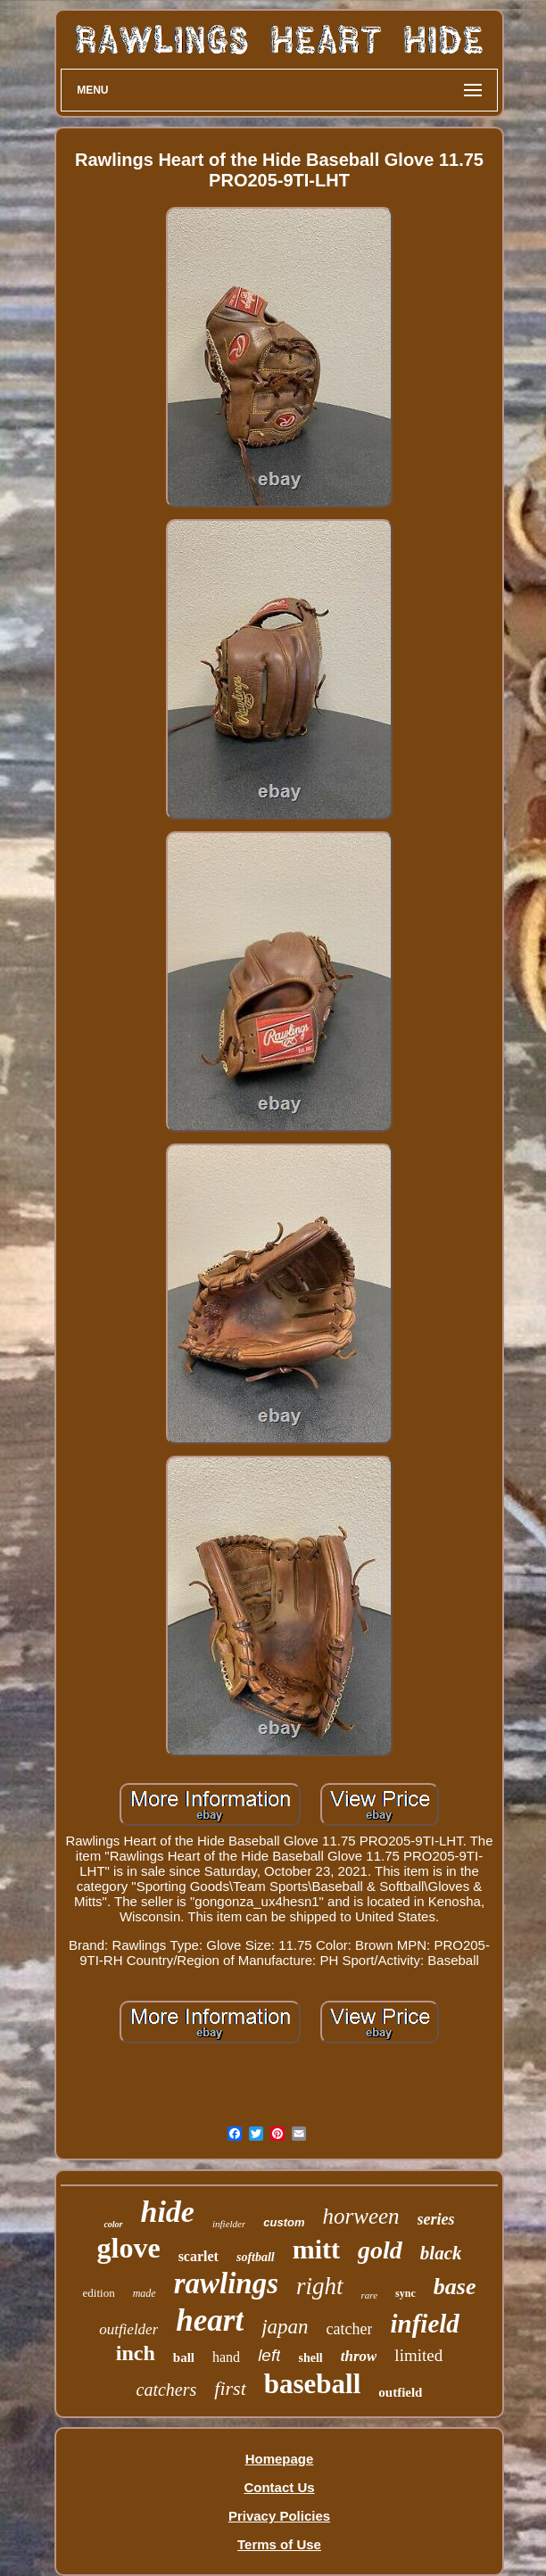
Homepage (279, 2458)
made (144, 2293)
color (112, 2224)
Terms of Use (279, 2544)
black (441, 2253)
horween (360, 2216)
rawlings (226, 2283)
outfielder (128, 2329)
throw (359, 2356)
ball (183, 2357)
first (229, 2388)
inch (135, 2353)
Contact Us (279, 2487)
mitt (316, 2249)
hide (167, 2211)
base (455, 2286)
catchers (166, 2389)
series (436, 2219)
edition (99, 2292)
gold (380, 2250)
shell (310, 2358)
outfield (400, 2392)
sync (405, 2293)
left (269, 2355)
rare (369, 2295)
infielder (228, 2223)
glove (129, 2248)
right (319, 2286)
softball (255, 2257)
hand (226, 2357)
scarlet (198, 2256)
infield (424, 2323)
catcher (350, 2329)
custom (283, 2222)
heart (210, 2320)
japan (284, 2327)
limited (418, 2355)
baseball (312, 2383)
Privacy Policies (279, 2515)
